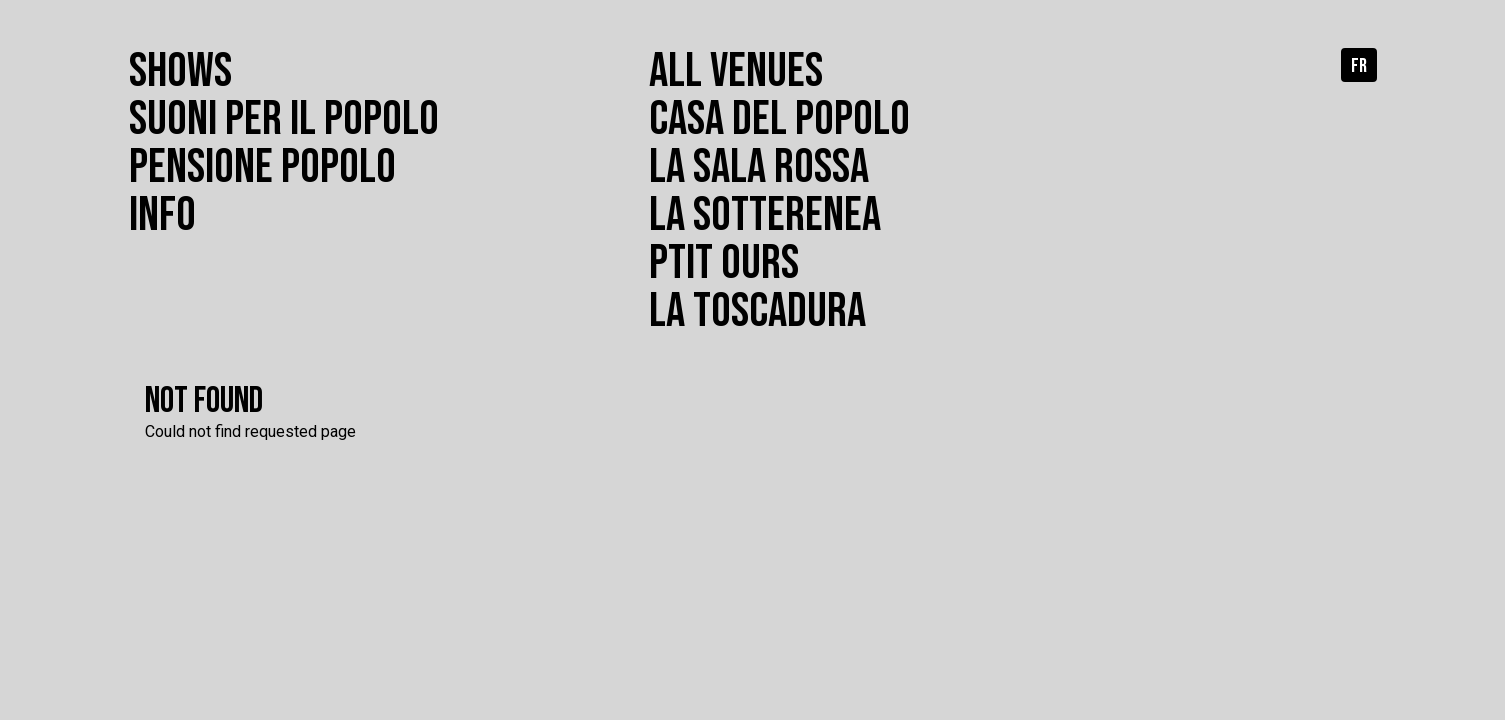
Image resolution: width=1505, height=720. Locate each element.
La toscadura (757, 311)
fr (1359, 66)
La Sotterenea (765, 215)
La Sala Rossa (759, 167)
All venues (736, 71)
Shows (180, 71)
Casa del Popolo (779, 119)
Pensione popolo (262, 167)
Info (162, 215)
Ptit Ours (724, 263)
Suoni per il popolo (284, 119)
